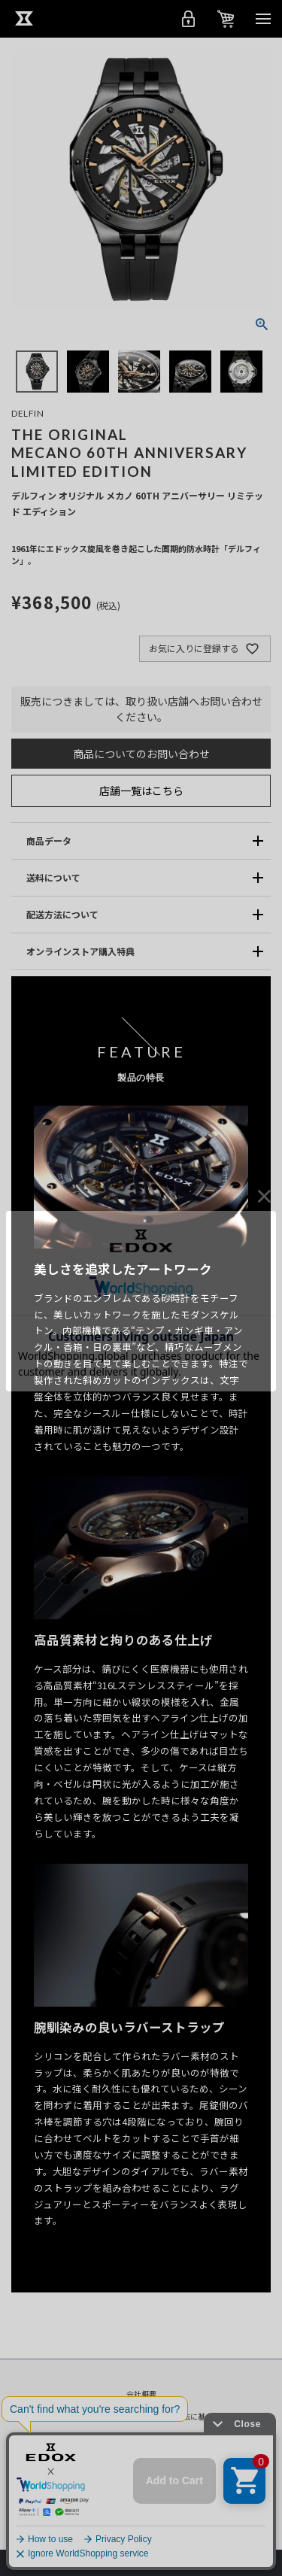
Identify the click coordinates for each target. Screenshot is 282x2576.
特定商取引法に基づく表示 (190, 2416)
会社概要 (141, 2393)
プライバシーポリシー (84, 2416)
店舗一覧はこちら (141, 790)
